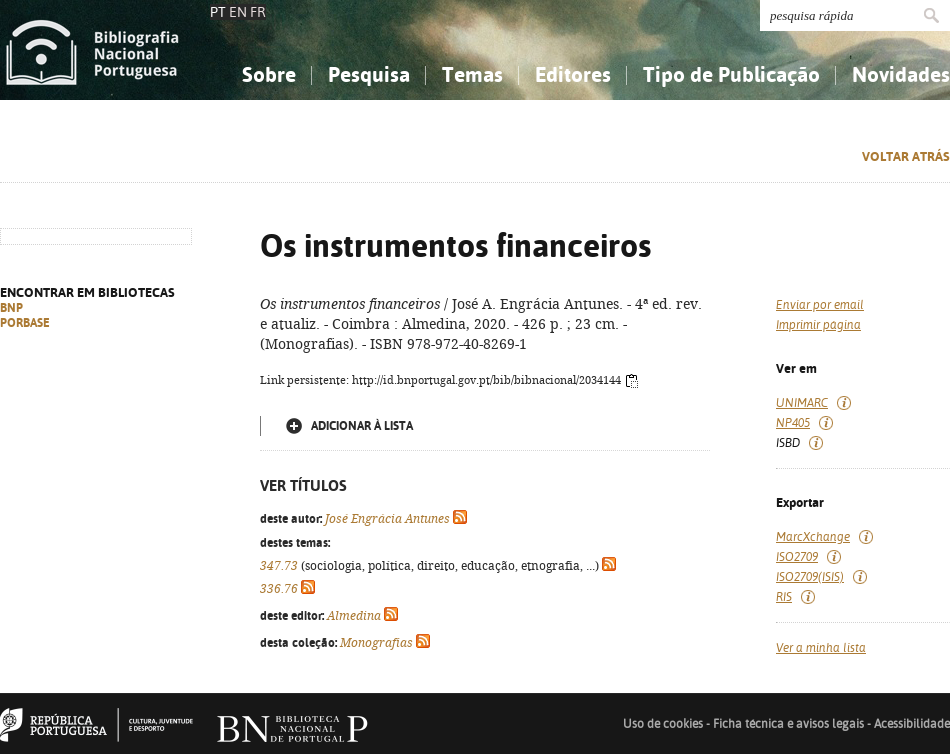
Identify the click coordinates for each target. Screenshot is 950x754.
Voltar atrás (906, 156)
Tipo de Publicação (731, 74)
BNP (11, 308)
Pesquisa (369, 74)
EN (238, 12)
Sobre (269, 74)
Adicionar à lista (362, 426)
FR (258, 12)
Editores (573, 74)
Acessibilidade (912, 724)
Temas (472, 74)
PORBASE (25, 323)
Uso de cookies (663, 724)
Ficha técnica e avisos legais (788, 724)
